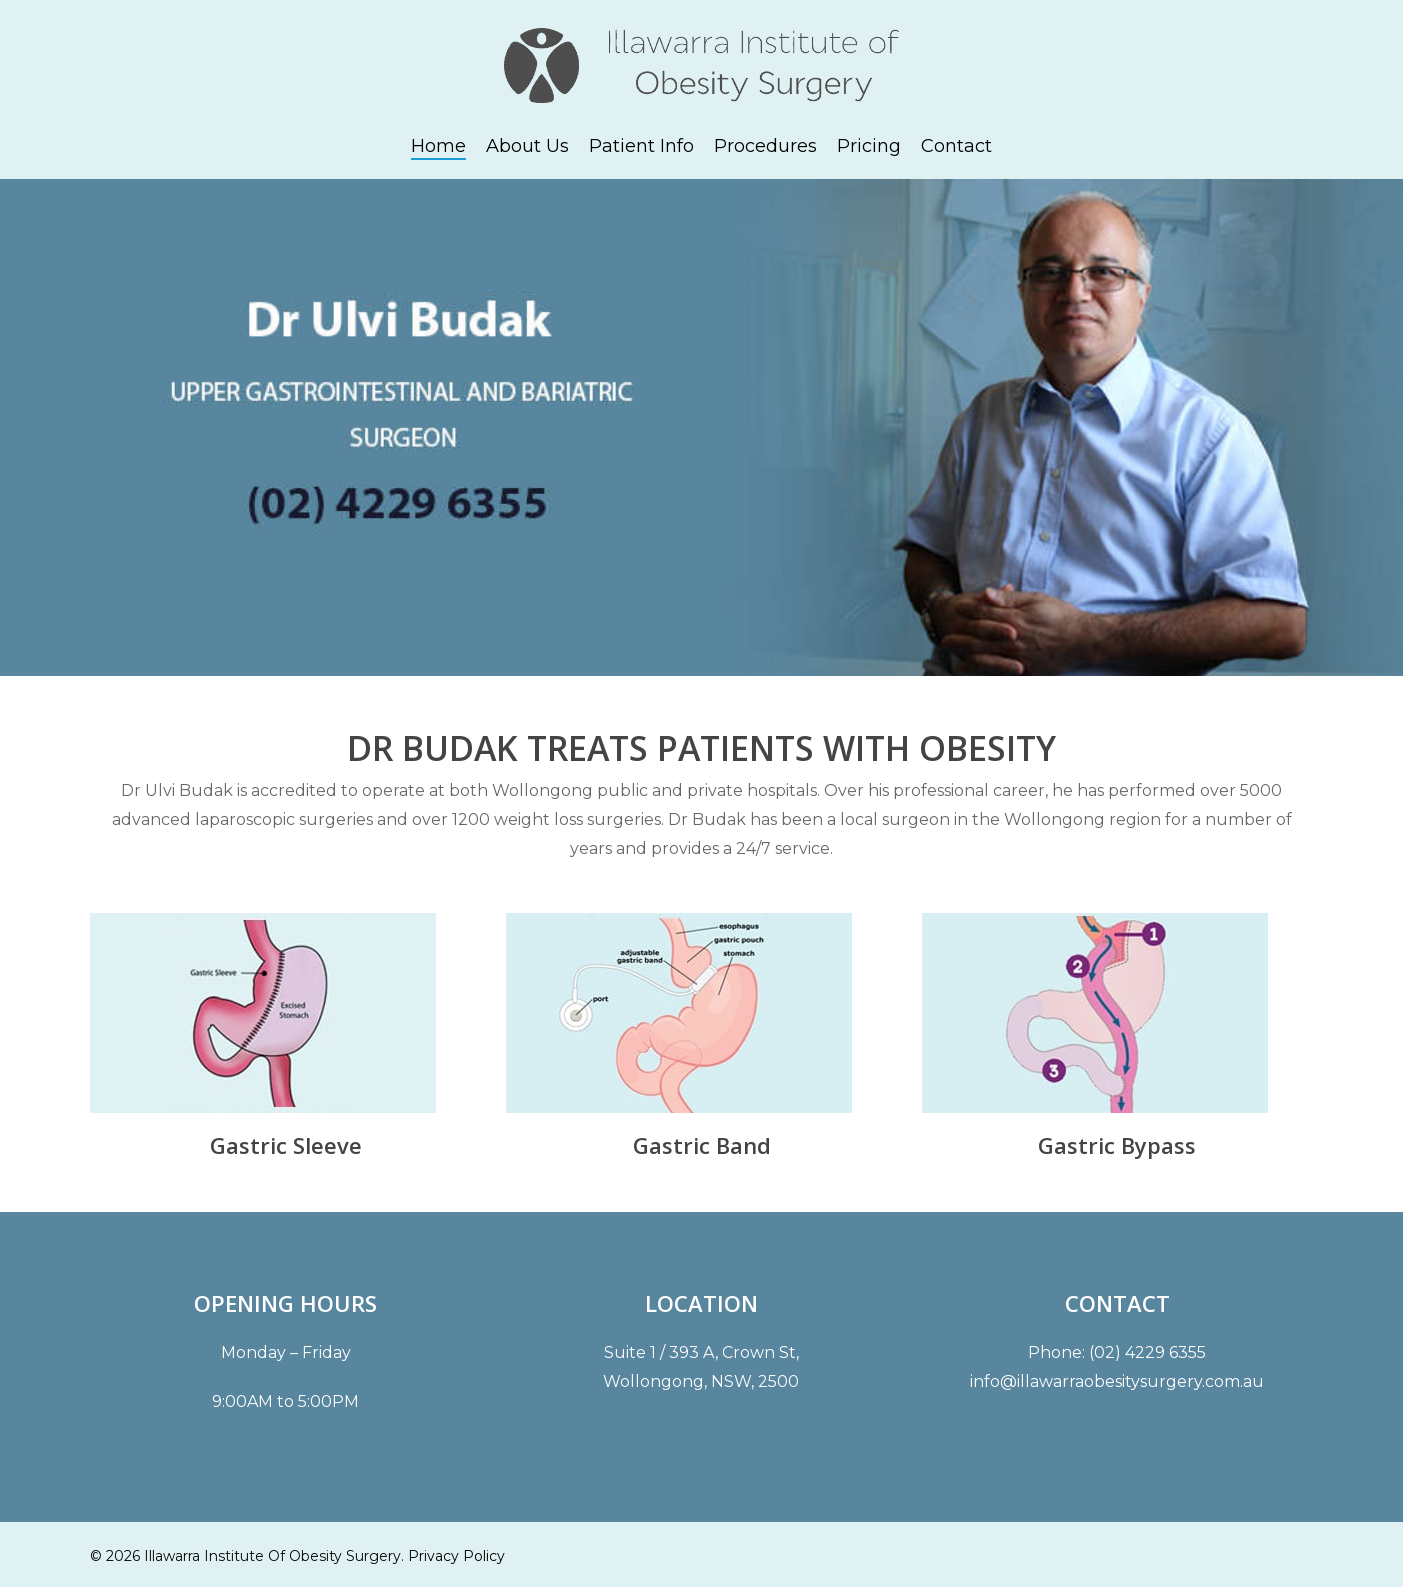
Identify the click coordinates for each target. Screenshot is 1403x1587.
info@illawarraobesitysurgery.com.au (1117, 1381)
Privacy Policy (456, 1556)
